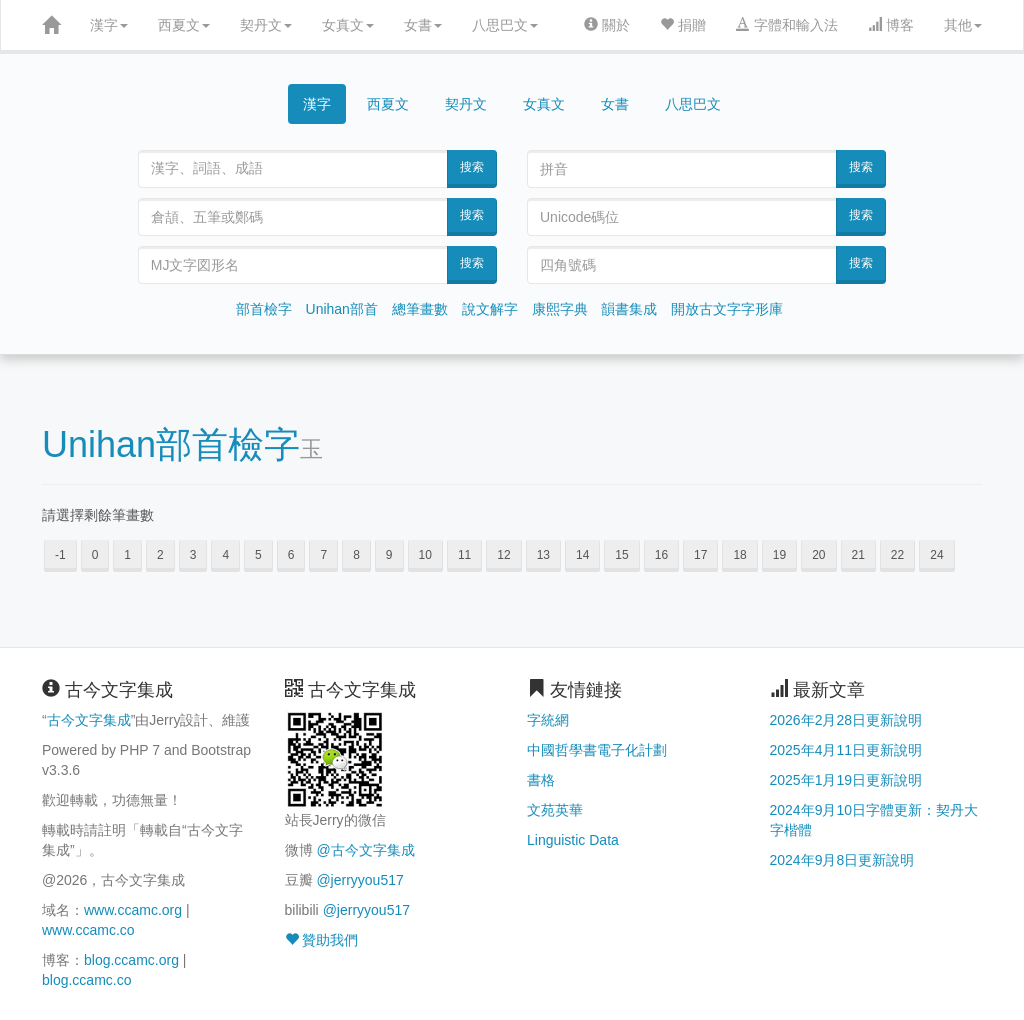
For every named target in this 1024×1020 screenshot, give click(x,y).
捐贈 (683, 25)
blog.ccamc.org (131, 960)
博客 (891, 25)
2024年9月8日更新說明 (842, 860)
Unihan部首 (342, 309)
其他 (963, 25)
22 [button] (897, 555)
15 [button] (621, 555)
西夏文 (184, 25)
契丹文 (266, 25)
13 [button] (543, 555)
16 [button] (661, 555)
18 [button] (739, 555)
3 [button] (193, 555)
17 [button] (700, 555)
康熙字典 (560, 309)
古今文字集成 (89, 720)
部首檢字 (264, 309)
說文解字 (490, 309)
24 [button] (936, 555)
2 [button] (160, 555)
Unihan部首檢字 (171, 444)
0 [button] (95, 555)
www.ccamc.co (88, 930)
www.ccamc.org (133, 910)
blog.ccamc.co (86, 980)
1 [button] (127, 555)
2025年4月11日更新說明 (846, 750)
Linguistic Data (573, 840)
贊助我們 (322, 940)
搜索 (472, 167)
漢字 (109, 25)
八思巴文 (505, 25)
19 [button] (779, 555)
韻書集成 (629, 309)
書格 (541, 780)
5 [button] (258, 555)
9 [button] (389, 555)
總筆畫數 (420, 309)
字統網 (548, 720)
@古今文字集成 (365, 850)
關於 (607, 25)
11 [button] (464, 555)
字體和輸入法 (787, 25)
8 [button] (356, 555)
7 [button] (323, 555)
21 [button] (858, 555)
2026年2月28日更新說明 (846, 720)
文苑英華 (555, 810)
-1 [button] (60, 555)
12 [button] (503, 555)
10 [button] (425, 555)
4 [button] (225, 555)
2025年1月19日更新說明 (846, 780)
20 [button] (818, 555)
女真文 (348, 25)
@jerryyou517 (359, 880)
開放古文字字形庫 (727, 309)
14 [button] (582, 555)
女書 (423, 25)
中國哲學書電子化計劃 (597, 750)
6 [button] (291, 555)
